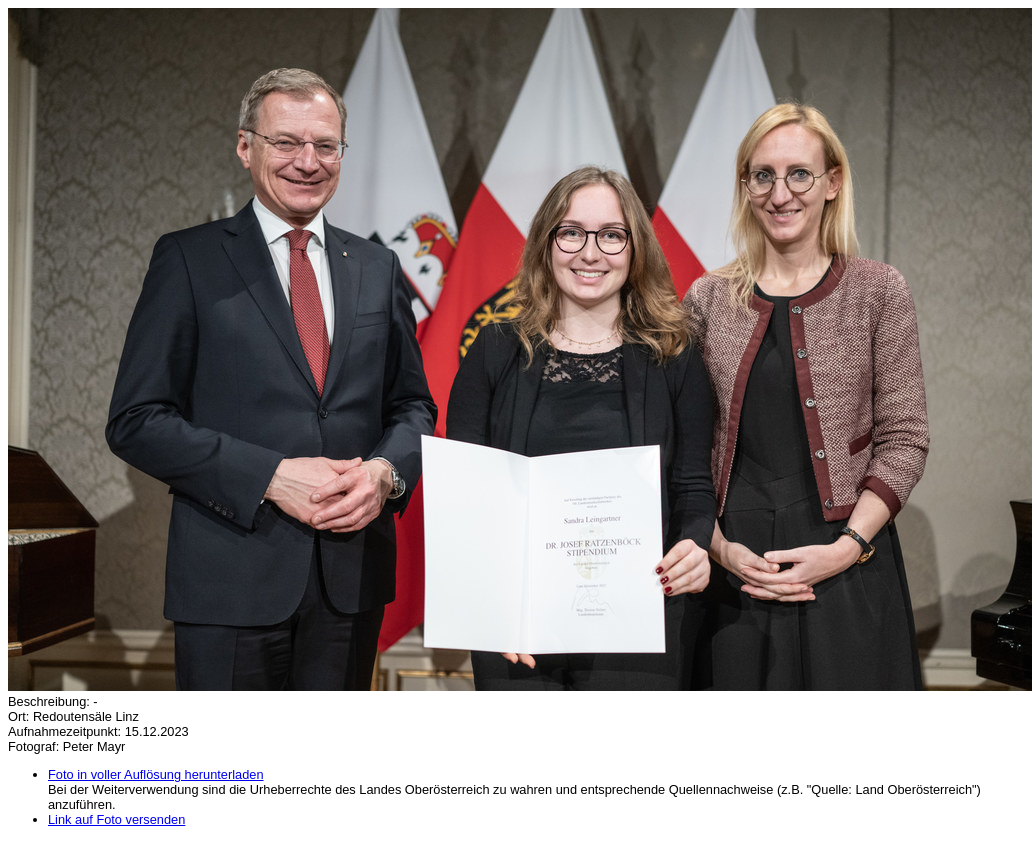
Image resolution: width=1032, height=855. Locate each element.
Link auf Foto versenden (116, 819)
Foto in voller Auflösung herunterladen (156, 774)
